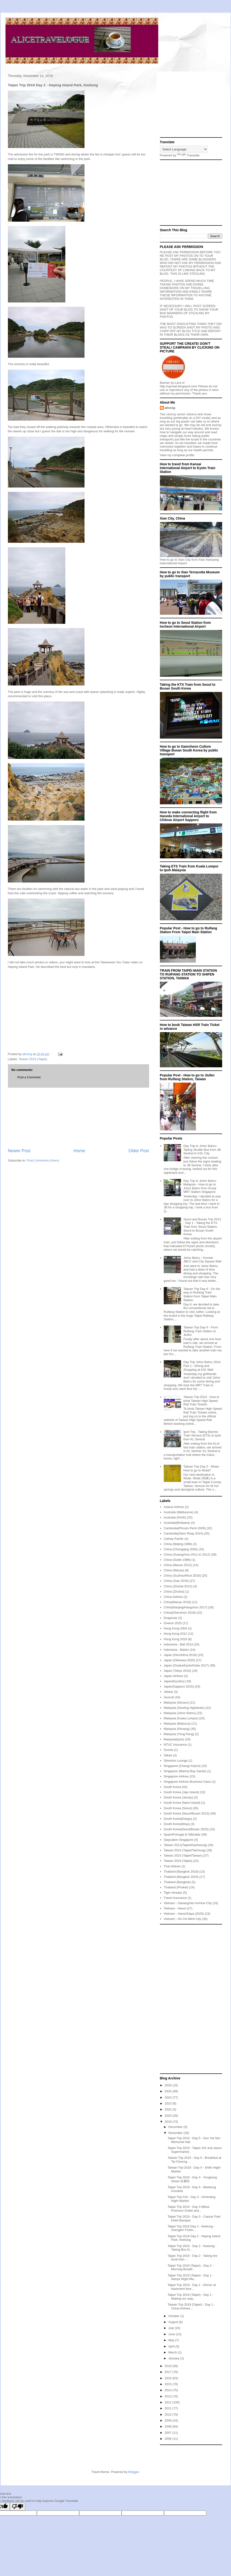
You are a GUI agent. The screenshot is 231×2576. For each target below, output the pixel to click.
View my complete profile (177, 455)
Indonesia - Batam (176, 1649)
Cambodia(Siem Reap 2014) (183, 1533)
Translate (188, 155)
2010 (169, 2414)
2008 (169, 2426)
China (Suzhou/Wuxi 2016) (182, 1575)
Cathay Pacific (174, 1538)
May (171, 2340)
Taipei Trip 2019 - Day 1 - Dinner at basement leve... (192, 2287)
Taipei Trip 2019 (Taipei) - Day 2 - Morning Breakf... (190, 2267)
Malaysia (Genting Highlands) (184, 1708)
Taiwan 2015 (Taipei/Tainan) (183, 1855)
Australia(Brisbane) (177, 1522)
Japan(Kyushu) (174, 1681)
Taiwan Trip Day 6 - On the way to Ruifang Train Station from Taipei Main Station (201, 1294)
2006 (169, 2438)
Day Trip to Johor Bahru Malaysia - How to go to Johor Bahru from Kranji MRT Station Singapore (199, 1186)
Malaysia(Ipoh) (174, 1739)
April (171, 2346)
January (174, 2358)
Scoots (168, 1750)
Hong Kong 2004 (175, 1628)
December (176, 2127)
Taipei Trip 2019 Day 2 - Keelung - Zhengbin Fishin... (191, 2228)
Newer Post (19, 1150)
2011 (169, 2408)
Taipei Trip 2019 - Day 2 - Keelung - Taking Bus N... (192, 2248)
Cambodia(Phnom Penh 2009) (185, 1528)
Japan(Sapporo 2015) (179, 1686)
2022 (169, 2109)
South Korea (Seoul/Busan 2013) (186, 1813)
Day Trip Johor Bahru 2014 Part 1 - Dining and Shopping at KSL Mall (201, 1365)
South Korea (172, 1787)
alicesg (170, 408)
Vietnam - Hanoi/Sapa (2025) (184, 1913)
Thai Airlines (172, 1866)
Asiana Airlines (174, 1507)
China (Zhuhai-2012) (178, 1586)
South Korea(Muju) (177, 1824)
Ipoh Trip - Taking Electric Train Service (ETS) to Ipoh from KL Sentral (202, 1435)
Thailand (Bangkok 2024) (181, 1877)
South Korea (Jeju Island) (181, 1792)
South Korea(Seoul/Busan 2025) (186, 1829)
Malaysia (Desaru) (176, 1702)
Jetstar (168, 1692)
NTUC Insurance (175, 1744)
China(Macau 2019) (177, 1602)
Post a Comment (29, 1077)
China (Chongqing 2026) (181, 1549)
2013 (169, 2396)
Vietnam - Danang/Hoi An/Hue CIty (188, 1903)
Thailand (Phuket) (176, 1887)
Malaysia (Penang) (177, 1729)
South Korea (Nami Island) (182, 1802)
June (172, 2334)
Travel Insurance (175, 1898)
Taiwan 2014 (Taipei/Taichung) (185, 1850)
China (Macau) (174, 1570)
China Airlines (173, 1597)
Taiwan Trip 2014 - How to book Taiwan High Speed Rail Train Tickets (201, 1400)
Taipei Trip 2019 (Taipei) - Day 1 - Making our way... (190, 2296)
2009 (169, 2420)
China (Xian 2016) (176, 1581)
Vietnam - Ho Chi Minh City (182, 1919)
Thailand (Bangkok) (177, 1882)
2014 (169, 2390)
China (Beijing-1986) (178, 1544)
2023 (169, 2103)
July (171, 2328)
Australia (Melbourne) (178, 1512)
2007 (169, 2432)
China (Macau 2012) (178, 1565)
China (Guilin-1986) (177, 1560)
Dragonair (170, 1618)
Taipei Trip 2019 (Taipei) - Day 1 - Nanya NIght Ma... (190, 2277)
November (176, 2133)
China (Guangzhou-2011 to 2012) (187, 1554)
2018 (169, 2366)
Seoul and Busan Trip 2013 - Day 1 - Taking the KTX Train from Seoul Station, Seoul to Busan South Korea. (202, 1226)
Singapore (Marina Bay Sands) (185, 1771)
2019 (169, 2121)
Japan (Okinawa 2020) (179, 1660)
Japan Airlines (173, 1676)
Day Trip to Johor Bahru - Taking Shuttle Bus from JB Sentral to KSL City (202, 1149)
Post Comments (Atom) (43, 1160)
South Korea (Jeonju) (178, 1797)
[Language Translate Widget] (184, 149)
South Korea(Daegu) (178, 1818)
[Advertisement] (78, 1118)
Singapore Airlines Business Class (187, 1781)
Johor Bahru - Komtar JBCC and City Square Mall (202, 1259)
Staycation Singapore (178, 1840)
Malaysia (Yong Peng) (179, 1734)
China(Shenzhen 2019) (180, 1612)
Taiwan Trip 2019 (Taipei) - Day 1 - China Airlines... (191, 2306)
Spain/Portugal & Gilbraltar (182, 1834)
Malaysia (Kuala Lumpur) (181, 1718)
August (173, 2322)
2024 (169, 2097)
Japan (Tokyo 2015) (177, 1670)
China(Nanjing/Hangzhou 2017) (185, 1607)
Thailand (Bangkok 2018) (181, 1871)
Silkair (168, 1755)
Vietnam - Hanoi (175, 1908)
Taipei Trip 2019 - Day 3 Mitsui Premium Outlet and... (188, 2208)
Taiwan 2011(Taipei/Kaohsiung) (185, 1845)
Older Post (139, 1150)
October (174, 2316)
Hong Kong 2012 (175, 1633)
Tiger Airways (173, 1892)
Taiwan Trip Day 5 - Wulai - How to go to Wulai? (201, 1468)
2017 (169, 2372)
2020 (169, 2115)
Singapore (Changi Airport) (182, 1766)
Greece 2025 (173, 1623)
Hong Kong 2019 (175, 1639)
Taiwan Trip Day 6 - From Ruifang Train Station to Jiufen (200, 1331)
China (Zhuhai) (174, 1591)
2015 (169, 2384)
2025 (169, 2091)
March (173, 2352)
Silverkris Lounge (176, 1760)
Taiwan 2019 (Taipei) (33, 1059)
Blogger (133, 2472)
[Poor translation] (17, 2506)
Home (79, 1150)
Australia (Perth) (175, 1517)
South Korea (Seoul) (178, 1808)
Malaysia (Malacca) (177, 1723)
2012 (169, 2402)
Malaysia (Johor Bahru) (180, 1713)
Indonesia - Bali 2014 (178, 1644)
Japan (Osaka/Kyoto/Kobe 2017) (186, 1665)
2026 (169, 2085)
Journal (169, 1697)
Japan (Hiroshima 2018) (180, 1655)
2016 (169, 2378)
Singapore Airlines (176, 1776)
